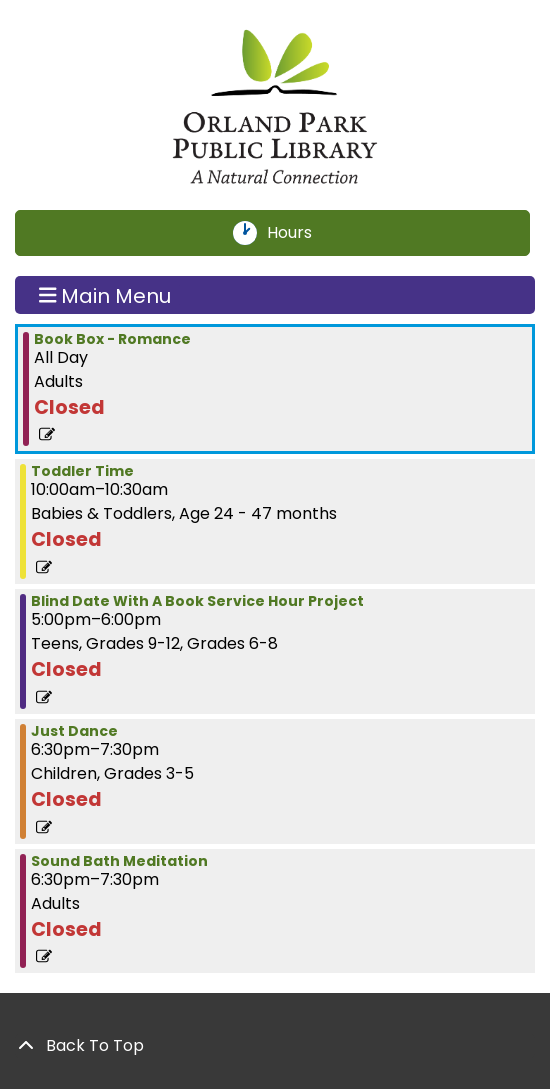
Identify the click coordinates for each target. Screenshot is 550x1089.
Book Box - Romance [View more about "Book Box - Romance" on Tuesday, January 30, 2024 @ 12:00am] (112, 339)
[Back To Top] (275, 1046)
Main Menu (105, 295)
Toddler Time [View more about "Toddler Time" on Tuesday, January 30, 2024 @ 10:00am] (82, 471)
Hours (301, 233)
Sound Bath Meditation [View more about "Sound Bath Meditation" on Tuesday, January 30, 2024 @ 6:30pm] (119, 861)
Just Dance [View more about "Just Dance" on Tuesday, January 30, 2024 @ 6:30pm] (74, 731)
